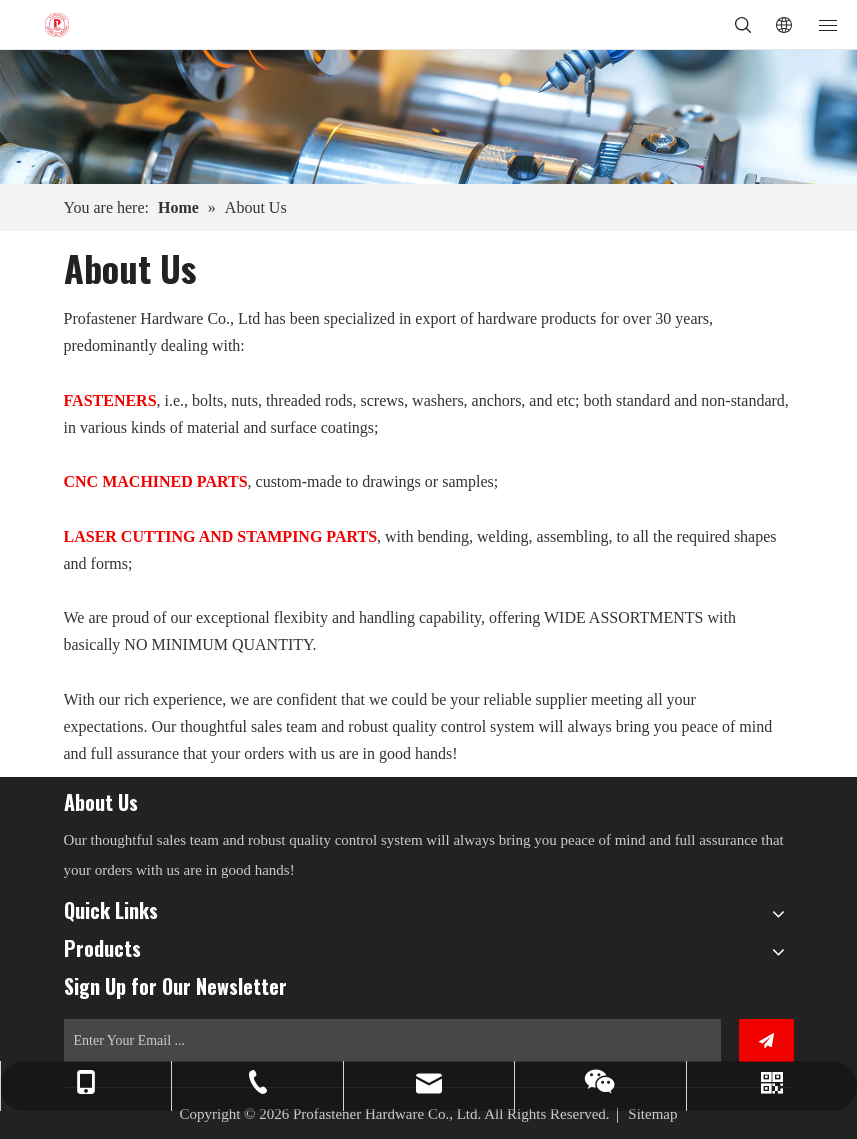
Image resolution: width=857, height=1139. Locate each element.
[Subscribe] (766, 1040)
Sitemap (652, 1114)
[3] (428, 117)
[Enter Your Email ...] (392, 1040)
